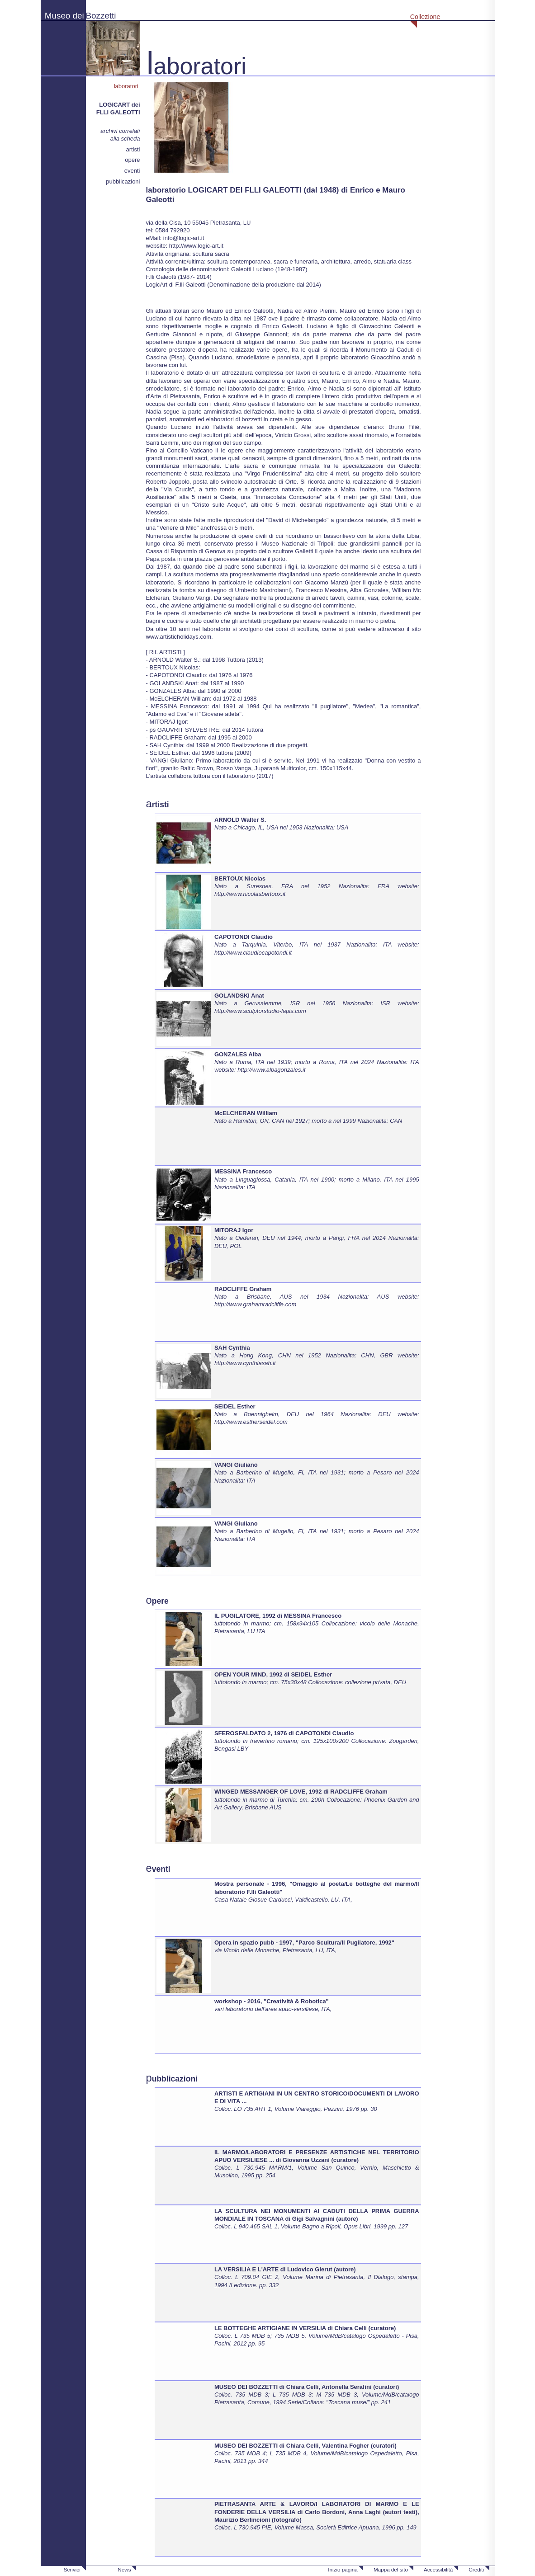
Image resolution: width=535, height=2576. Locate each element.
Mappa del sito (391, 2569)
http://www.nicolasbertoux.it (250, 893)
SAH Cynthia (232, 1347)
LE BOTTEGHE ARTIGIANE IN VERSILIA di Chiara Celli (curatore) (305, 2328)
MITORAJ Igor (233, 1230)
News (124, 2569)
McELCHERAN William (245, 1113)
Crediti (476, 2569)
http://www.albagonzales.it (271, 1069)
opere (132, 159)
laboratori (127, 86)
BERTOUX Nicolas (239, 878)
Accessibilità (438, 2569)
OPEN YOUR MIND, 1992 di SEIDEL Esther (273, 1674)
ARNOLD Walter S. (240, 819)
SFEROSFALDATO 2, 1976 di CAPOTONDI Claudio (284, 1733)
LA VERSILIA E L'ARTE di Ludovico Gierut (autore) (285, 2269)
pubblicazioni (123, 181)
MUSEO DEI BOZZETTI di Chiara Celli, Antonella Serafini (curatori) (306, 2386)
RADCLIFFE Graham (242, 1289)
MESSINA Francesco (243, 1171)
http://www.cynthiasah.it (245, 1363)
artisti (133, 149)
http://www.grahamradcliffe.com (255, 1304)
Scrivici (72, 2569)
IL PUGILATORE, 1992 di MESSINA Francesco (277, 1615)
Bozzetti (101, 15)
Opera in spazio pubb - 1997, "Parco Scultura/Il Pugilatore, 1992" (304, 1942)
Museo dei (64, 15)
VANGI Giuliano (236, 1464)
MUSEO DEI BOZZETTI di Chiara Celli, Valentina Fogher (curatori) (305, 2445)
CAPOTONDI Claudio (243, 936)
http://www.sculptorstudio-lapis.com (260, 1011)
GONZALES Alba (237, 1054)
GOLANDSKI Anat (239, 995)
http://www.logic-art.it (196, 245)
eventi (132, 170)
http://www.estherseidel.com (251, 1421)
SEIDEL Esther (235, 1406)
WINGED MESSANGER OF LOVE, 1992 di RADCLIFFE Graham (301, 1791)
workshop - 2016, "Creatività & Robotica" (271, 2001)
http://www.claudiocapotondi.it (253, 952)
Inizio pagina (343, 2569)
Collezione (425, 17)
